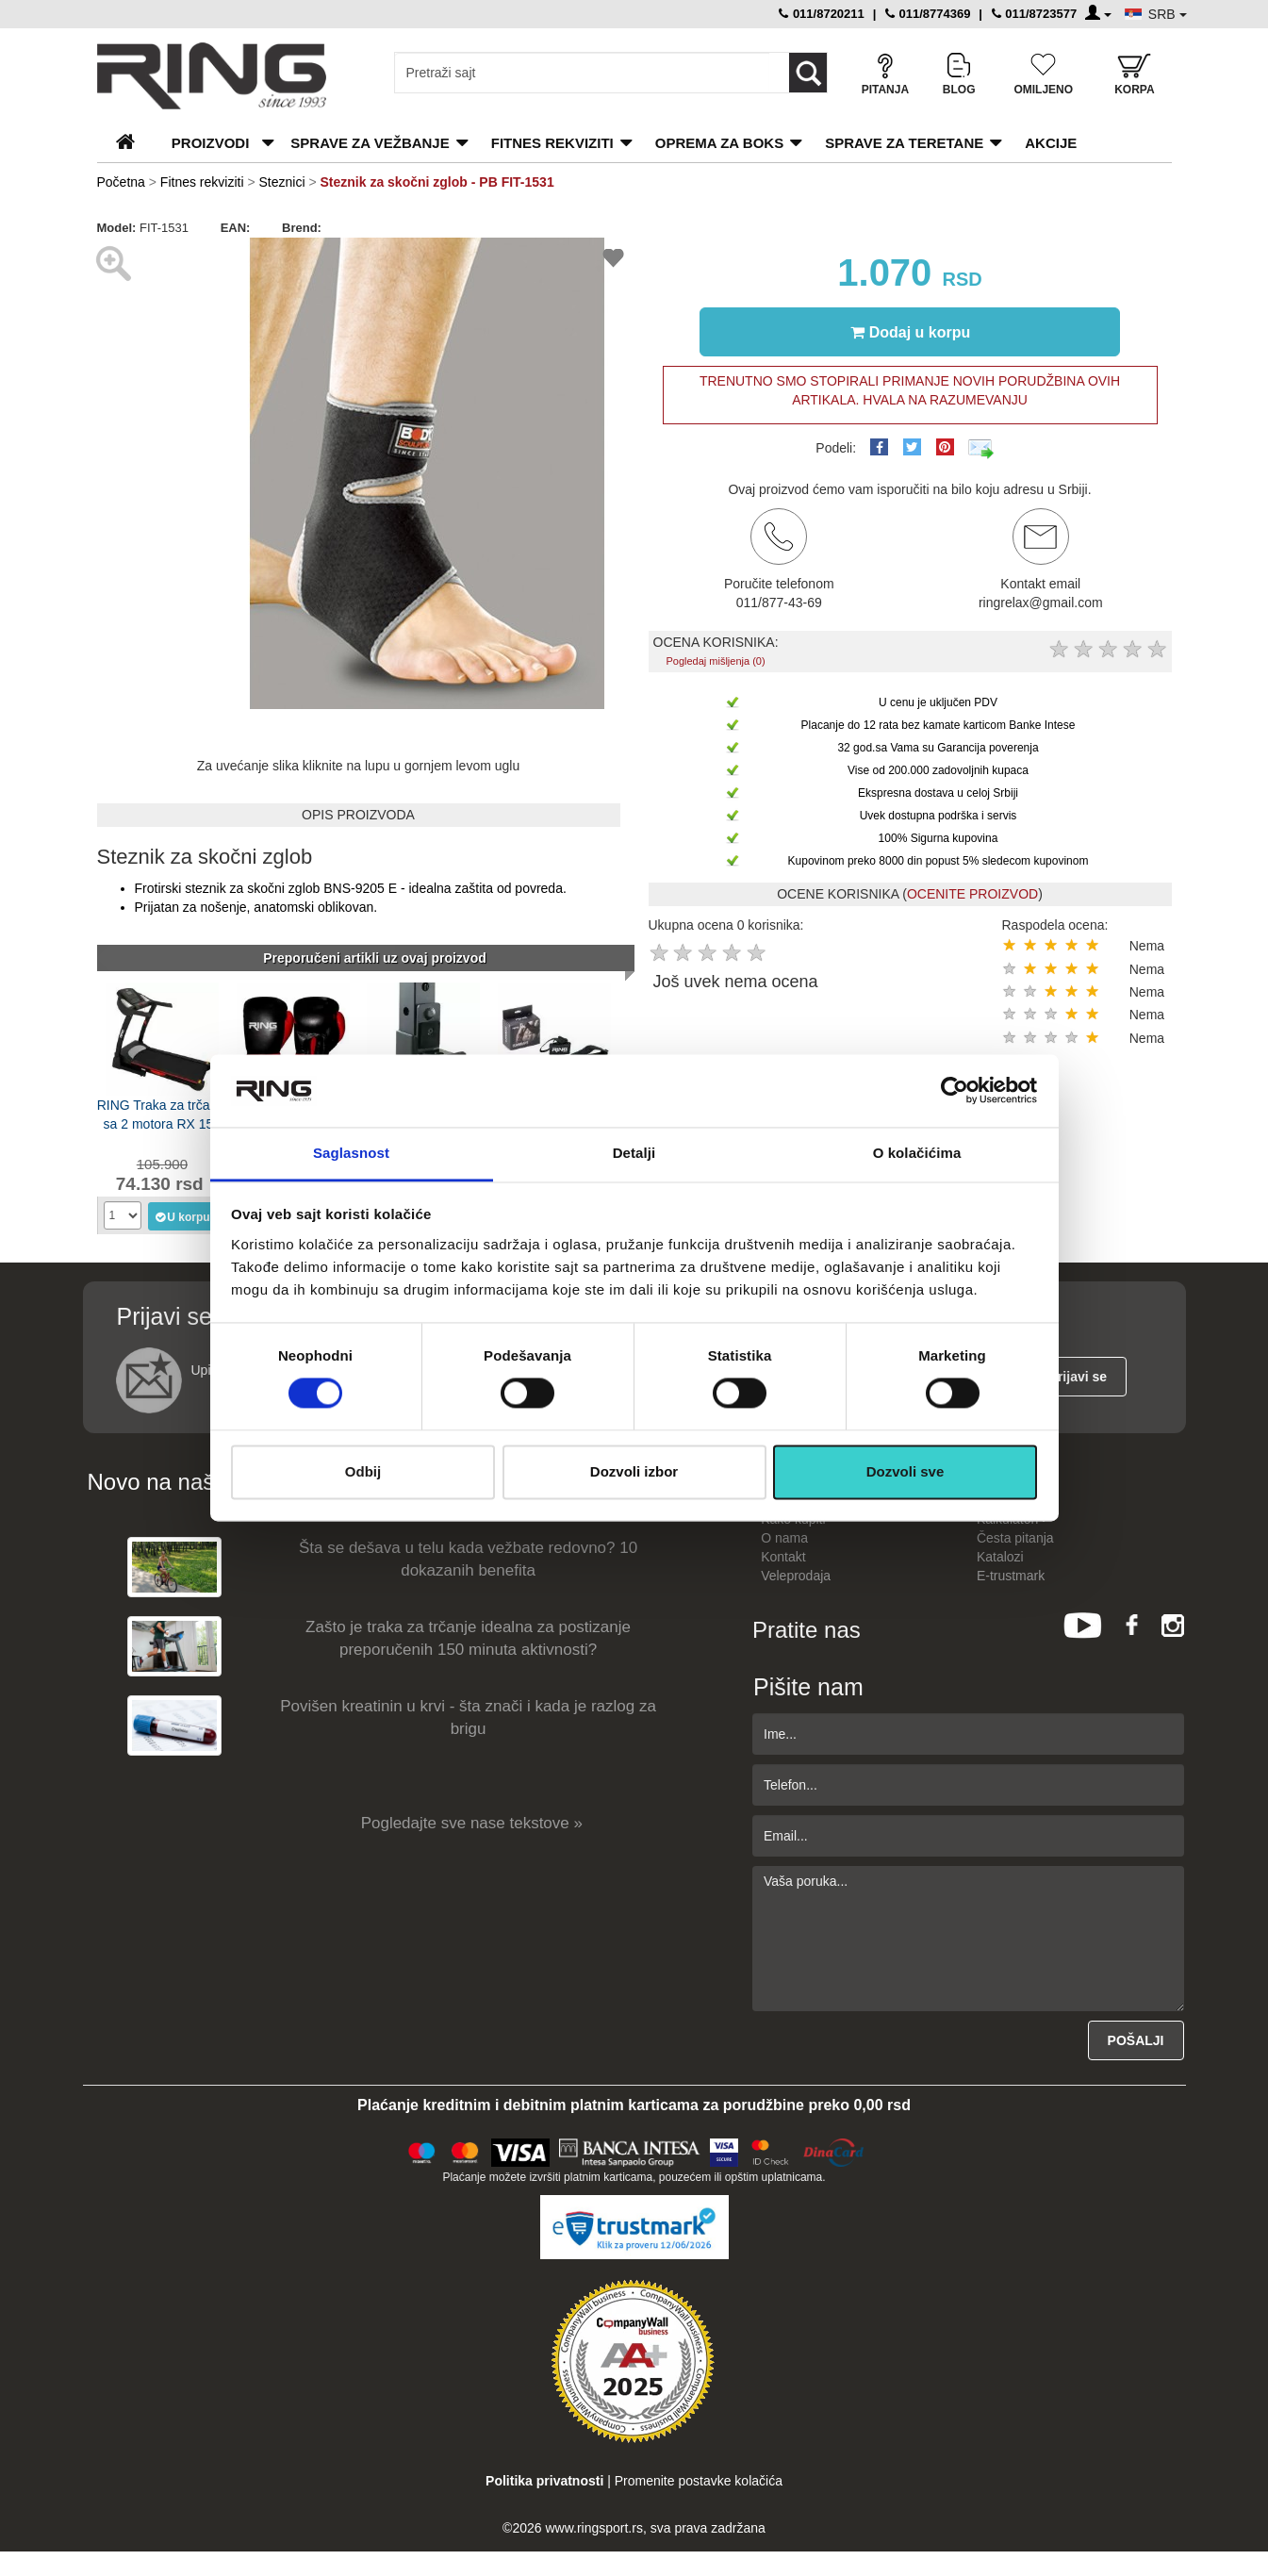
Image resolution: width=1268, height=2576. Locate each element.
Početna (121, 182)
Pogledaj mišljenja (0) (715, 661)
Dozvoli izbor (634, 1471)
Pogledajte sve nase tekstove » (472, 1823)
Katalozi (1000, 1556)
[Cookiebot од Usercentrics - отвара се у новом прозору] (954, 1091)
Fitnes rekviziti (552, 143)
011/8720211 (822, 14)
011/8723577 (1035, 14)
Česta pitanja (1015, 1537)
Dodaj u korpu (910, 331)
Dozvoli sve (905, 1471)
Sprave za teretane (904, 143)
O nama (784, 1537)
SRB (1167, 14)
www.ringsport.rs (593, 2527)
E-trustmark (1011, 1575)
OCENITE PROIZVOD (972, 893)
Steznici (284, 182)
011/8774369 (928, 14)
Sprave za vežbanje (369, 143)
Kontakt (783, 1556)
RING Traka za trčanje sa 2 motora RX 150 (162, 1114)
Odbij (363, 1471)
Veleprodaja (796, 1575)
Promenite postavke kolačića (698, 2480)
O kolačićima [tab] (917, 1153)
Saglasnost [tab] (351, 1153)
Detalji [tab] (634, 1153)
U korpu (181, 1216)
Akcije (1051, 143)
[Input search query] (582, 72)
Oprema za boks (719, 143)
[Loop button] (808, 72)
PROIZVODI (211, 143)
